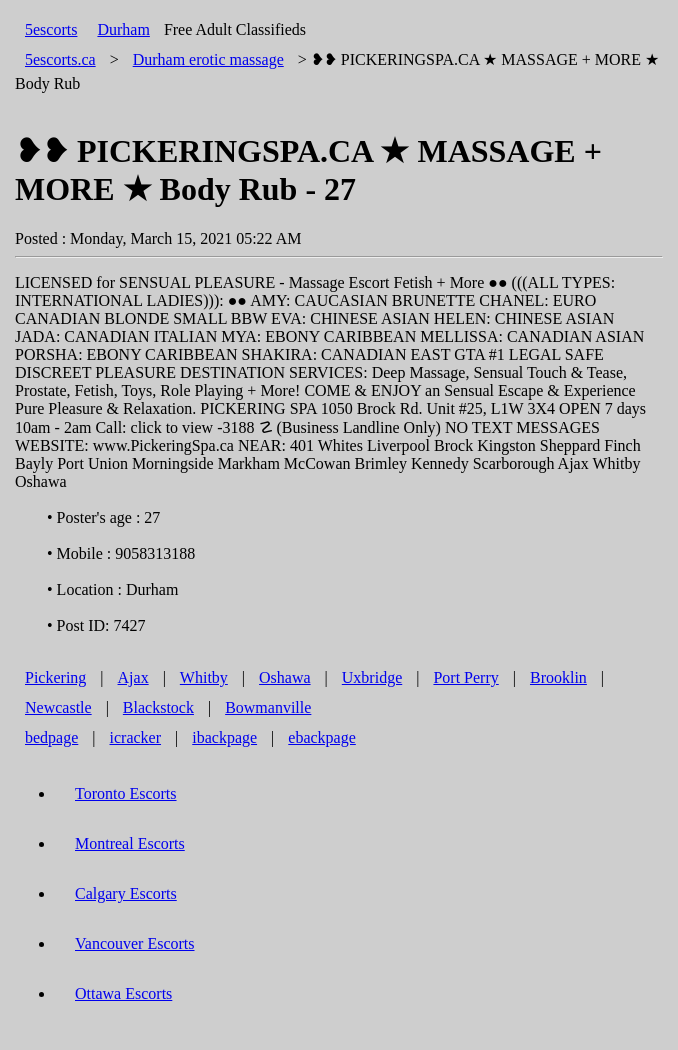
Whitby (204, 677)
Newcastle (58, 707)
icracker (136, 737)
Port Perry (465, 677)
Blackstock (158, 707)
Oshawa (285, 677)
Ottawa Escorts (123, 993)
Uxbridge (372, 677)
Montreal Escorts (130, 843)
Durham (123, 29)
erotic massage (208, 59)
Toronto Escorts (126, 793)
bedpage (51, 737)
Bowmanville (268, 707)
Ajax (133, 677)
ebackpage (322, 737)
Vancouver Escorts (135, 943)
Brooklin (558, 677)
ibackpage (224, 737)
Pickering (55, 677)
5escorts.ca (60, 59)
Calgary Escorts (126, 893)
